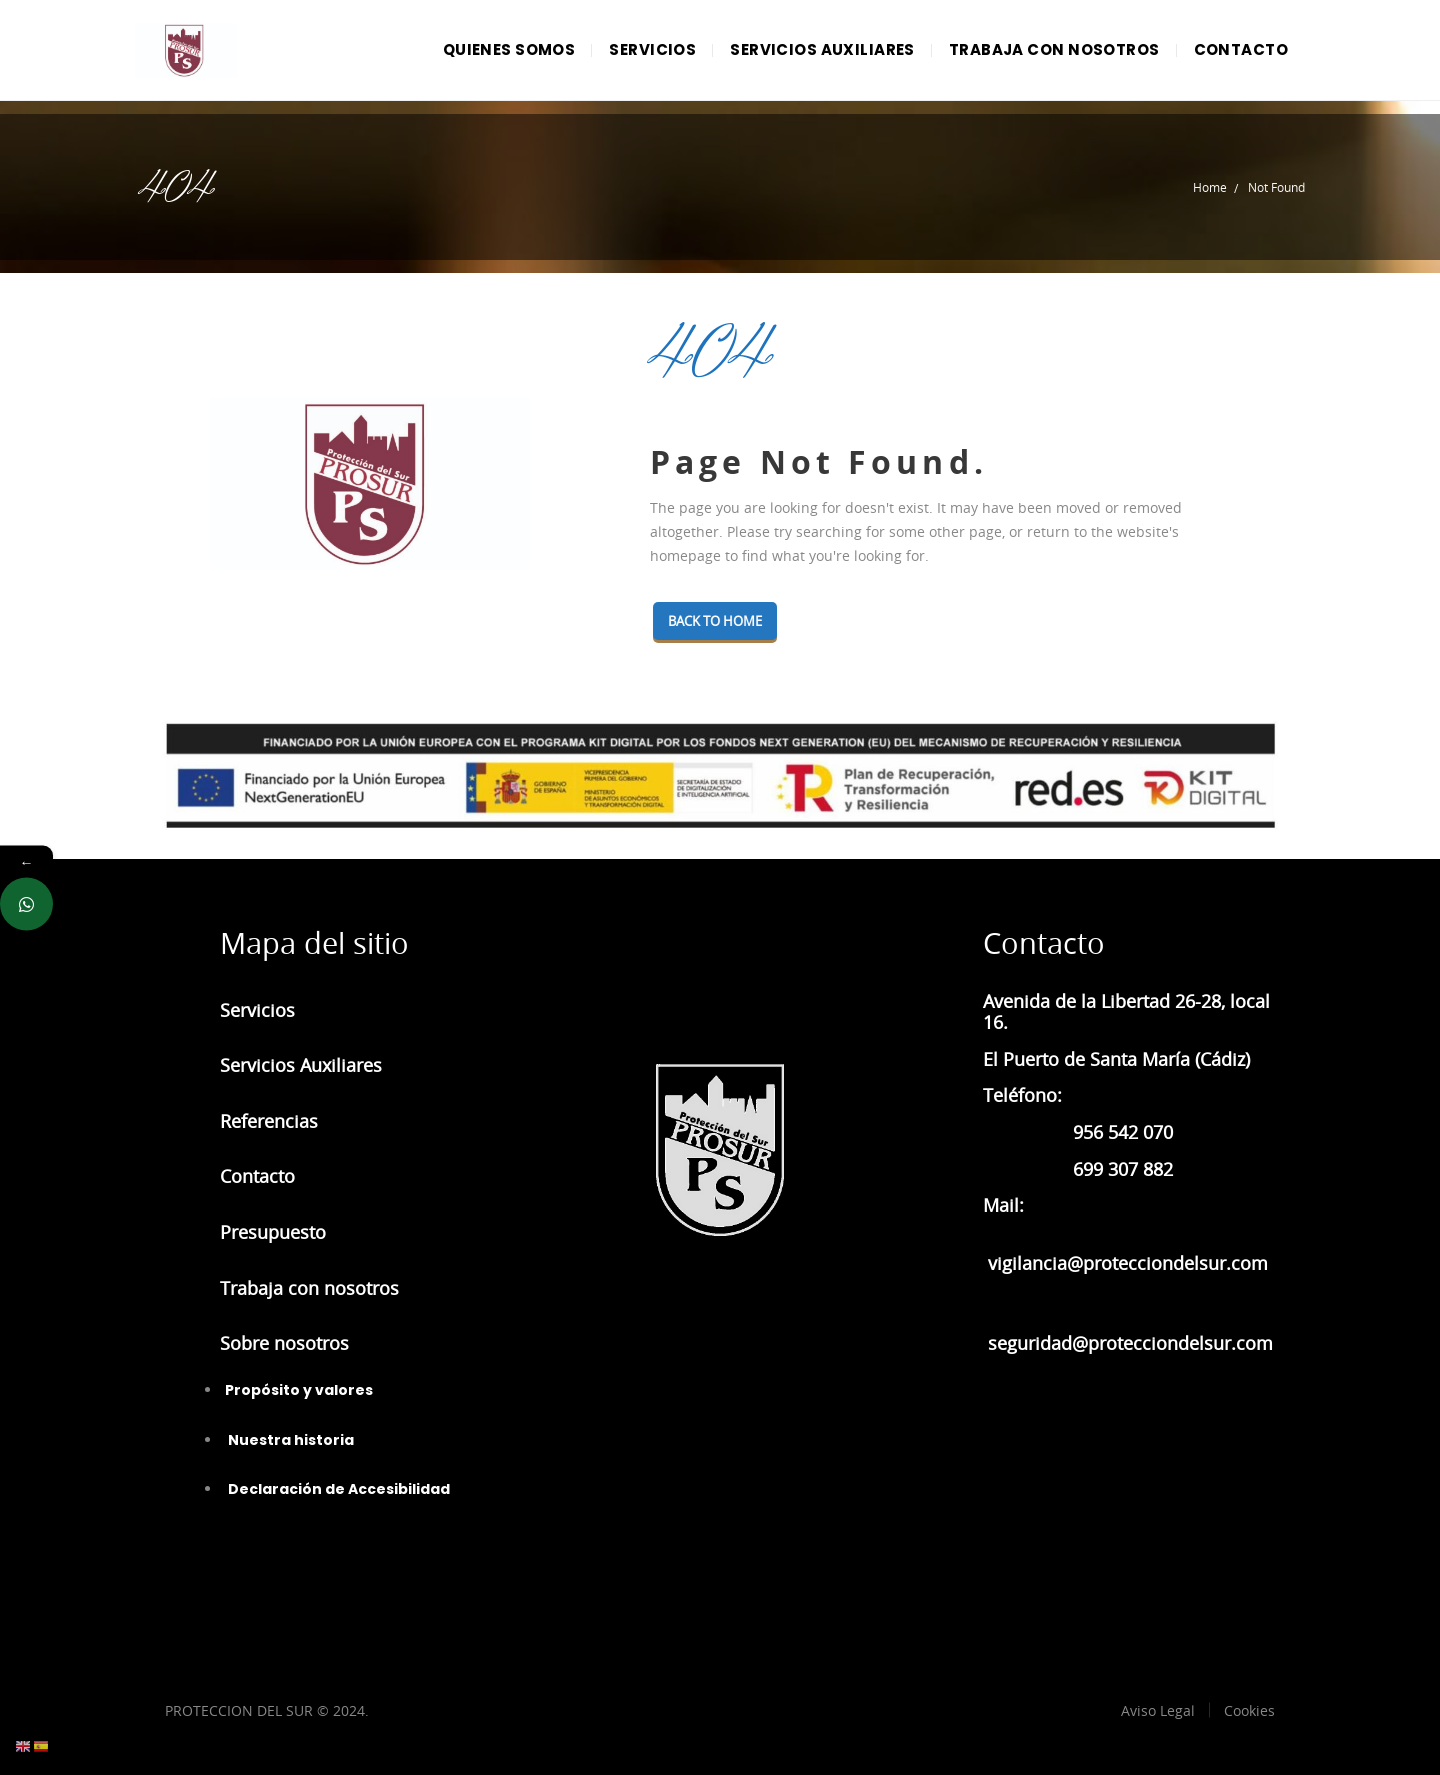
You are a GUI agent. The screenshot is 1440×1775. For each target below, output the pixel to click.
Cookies (1249, 1710)
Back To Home (722, 621)
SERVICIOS (652, 49)
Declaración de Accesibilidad (337, 1489)
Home (1210, 187)
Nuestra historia (289, 1440)
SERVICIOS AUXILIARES (822, 49)
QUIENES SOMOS (509, 49)
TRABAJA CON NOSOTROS (1054, 49)
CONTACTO (1241, 49)
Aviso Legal (1158, 1710)
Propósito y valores (299, 1390)
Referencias (269, 1121)
